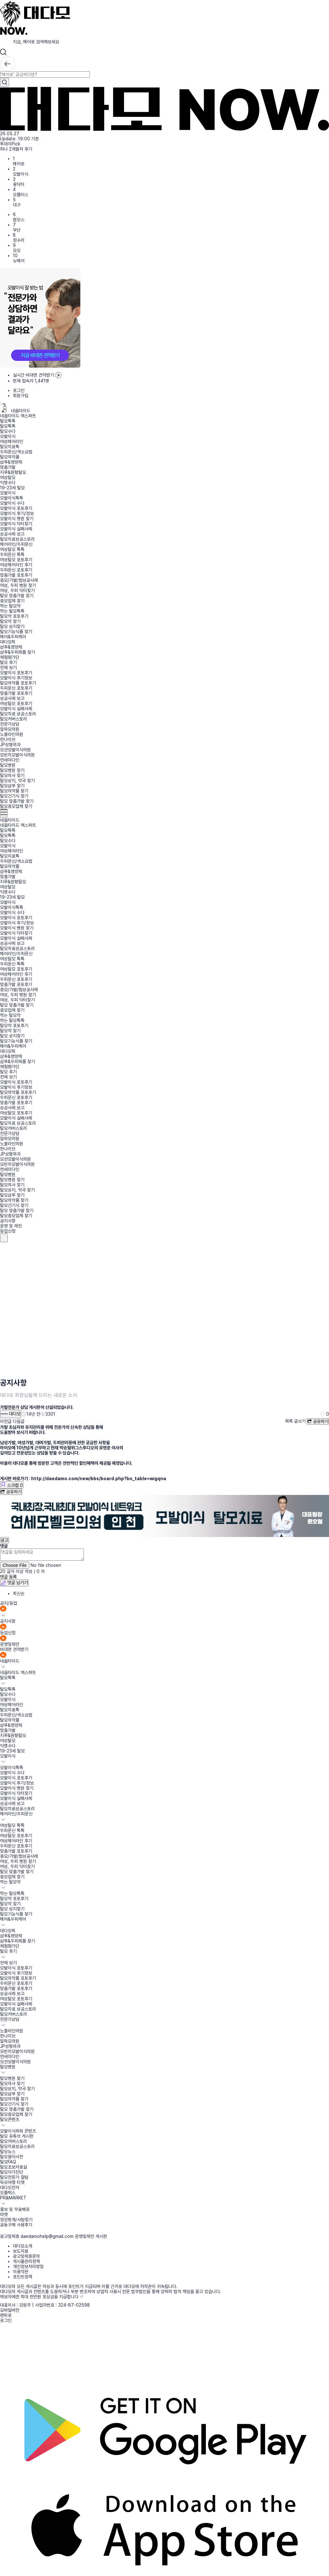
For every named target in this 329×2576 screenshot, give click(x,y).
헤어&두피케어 (13, 636)
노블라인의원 (11, 734)
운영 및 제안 (11, 1225)
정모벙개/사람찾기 (16, 2219)
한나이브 (7, 739)
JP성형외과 (10, 744)
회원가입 (20, 395)
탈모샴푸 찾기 (12, 785)
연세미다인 (9, 760)
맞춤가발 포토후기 (16, 575)
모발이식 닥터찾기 (16, 523)
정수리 (18, 240)
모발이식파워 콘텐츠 (18, 2131)
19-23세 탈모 (12, 487)
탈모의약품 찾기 (14, 790)
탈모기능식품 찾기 (16, 631)
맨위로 (6, 2315)
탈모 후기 (8, 662)
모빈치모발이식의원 (17, 754)
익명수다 (7, 482)
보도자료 (20, 2251)
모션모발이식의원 (15, 749)
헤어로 (18, 163)
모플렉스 (7, 2192)
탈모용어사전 (11, 2156)
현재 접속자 (31, 380)
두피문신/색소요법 (16, 451)
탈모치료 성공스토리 (18, 713)
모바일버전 (9, 2310)
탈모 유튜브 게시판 (16, 2136)
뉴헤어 (18, 260)
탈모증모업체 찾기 (16, 806)
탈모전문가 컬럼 (14, 2177)
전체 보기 (8, 667)
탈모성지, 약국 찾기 (17, 780)
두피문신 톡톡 (12, 554)
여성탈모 (7, 477)
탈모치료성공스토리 (17, 539)
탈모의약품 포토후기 (18, 682)
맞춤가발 (7, 467)
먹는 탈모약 (10, 605)
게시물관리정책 (26, 2261)
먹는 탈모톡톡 (12, 611)
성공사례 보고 (12, 534)
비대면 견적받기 (14, 1649)
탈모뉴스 (7, 2151)
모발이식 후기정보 (16, 677)
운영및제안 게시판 (91, 2236)
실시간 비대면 (37, 375)
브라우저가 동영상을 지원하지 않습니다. (133, 1308)
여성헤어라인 (11, 441)
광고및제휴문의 (26, 2256)
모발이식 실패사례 (16, 528)
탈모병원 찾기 (12, 770)
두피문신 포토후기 (16, 569)
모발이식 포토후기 (16, 508)
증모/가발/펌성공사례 (19, 580)
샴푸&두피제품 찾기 (17, 652)
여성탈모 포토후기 (16, 559)
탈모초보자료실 (13, 2167)
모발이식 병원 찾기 (16, 518)
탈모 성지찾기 (12, 626)
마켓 (4, 2214)
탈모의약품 (9, 456)
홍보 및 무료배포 (15, 2209)
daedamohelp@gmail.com (47, 2236)
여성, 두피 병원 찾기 (18, 585)
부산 (17, 229)
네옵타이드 (15, 410)
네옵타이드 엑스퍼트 (18, 415)
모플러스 (20, 194)
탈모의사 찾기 (12, 775)
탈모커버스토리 (13, 718)
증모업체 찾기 (12, 600)
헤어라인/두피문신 (16, 544)
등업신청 (7, 1231)
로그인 (18, 390)
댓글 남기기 (14, 1582)
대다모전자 (9, 2187)
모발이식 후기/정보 (17, 513)
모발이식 (20, 174)
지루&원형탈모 (13, 472)
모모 (17, 250)
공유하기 (317, 1421)
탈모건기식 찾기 (14, 796)
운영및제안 (9, 1644)
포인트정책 (22, 2276)
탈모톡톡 (7, 421)
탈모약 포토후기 (14, 616)
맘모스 (18, 219)
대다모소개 (22, 2246)
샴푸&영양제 (11, 462)
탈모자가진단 (11, 2172)
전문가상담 (9, 724)
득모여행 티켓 (12, 2182)
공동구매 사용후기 (16, 2224)
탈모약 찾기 (10, 621)
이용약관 (20, 2271)
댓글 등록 (8, 1576)
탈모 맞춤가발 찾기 (16, 595)
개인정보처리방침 (28, 2266)
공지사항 (7, 1220)
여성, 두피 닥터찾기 (17, 590)
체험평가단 (9, 657)
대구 (17, 204)
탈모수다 (7, 431)
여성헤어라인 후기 (16, 564)
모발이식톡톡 (11, 498)
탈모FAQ (8, 2161)
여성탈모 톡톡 (12, 549)
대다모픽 (7, 641)
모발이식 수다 (12, 503)
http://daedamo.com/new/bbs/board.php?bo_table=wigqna (98, 1478)
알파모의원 (9, 729)
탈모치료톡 (9, 446)
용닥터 (18, 184)
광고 (4, 1540)
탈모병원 (7, 765)
